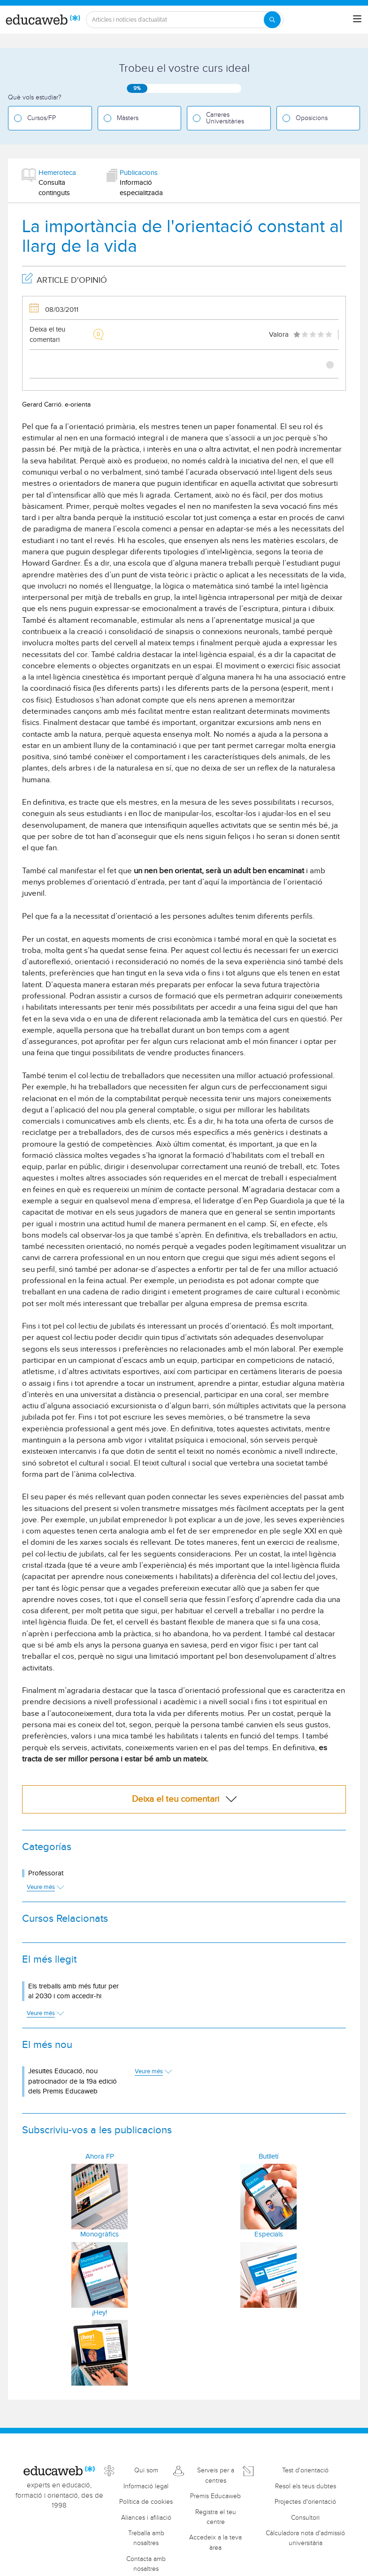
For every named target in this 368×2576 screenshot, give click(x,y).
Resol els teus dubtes (305, 2486)
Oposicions (312, 118)
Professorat (45, 1873)
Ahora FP (99, 2157)
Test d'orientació (305, 2470)
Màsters (127, 118)
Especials (268, 2234)
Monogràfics (99, 2234)
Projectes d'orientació (305, 2502)
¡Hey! (99, 2313)
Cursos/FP (41, 118)
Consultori (305, 2518)
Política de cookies (146, 2502)
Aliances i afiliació (146, 2518)
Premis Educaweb (215, 2496)
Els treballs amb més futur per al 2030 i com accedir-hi (73, 1991)
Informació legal (146, 2486)
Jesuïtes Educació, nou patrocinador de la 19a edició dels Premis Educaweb (72, 2081)
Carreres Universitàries (225, 118)
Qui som (146, 2470)
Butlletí (268, 2157)
